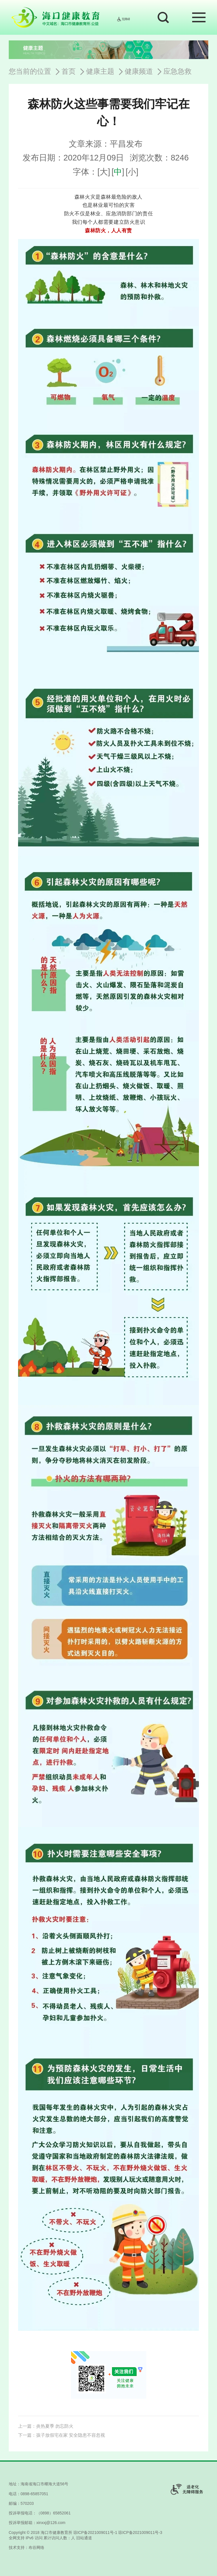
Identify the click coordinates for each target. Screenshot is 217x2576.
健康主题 (100, 71)
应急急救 (177, 71)
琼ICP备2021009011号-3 (140, 2532)
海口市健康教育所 (56, 2532)
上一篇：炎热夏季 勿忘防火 (45, 2426)
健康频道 (139, 71)
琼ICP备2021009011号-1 (95, 2532)
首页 (69, 71)
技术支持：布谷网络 (26, 2547)
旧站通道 (84, 2538)
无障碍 (123, 19)
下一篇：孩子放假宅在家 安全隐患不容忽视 (61, 2435)
